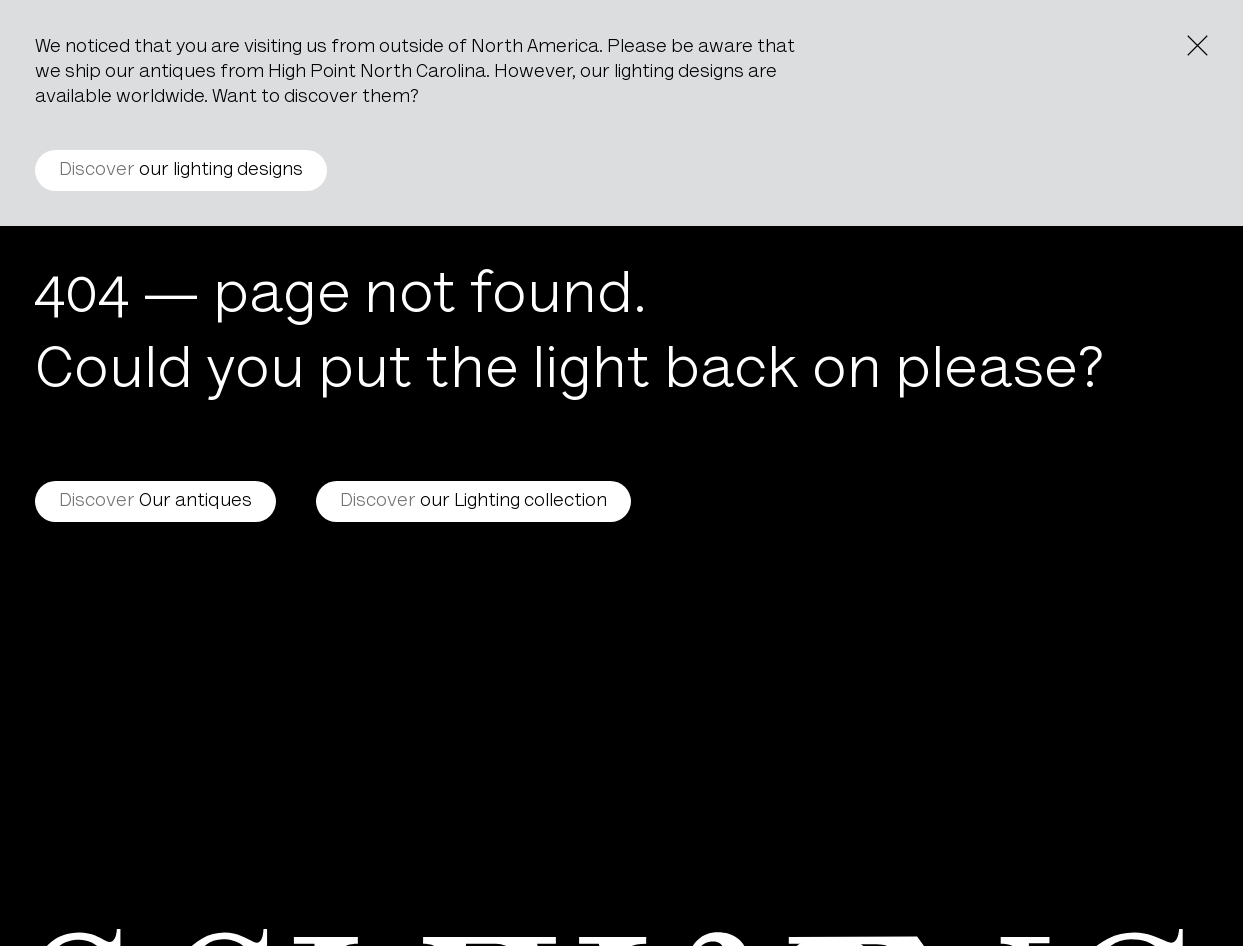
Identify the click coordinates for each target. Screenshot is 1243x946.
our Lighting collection (473, 501)
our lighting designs (181, 170)
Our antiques (155, 501)
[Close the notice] (1197, 45)
